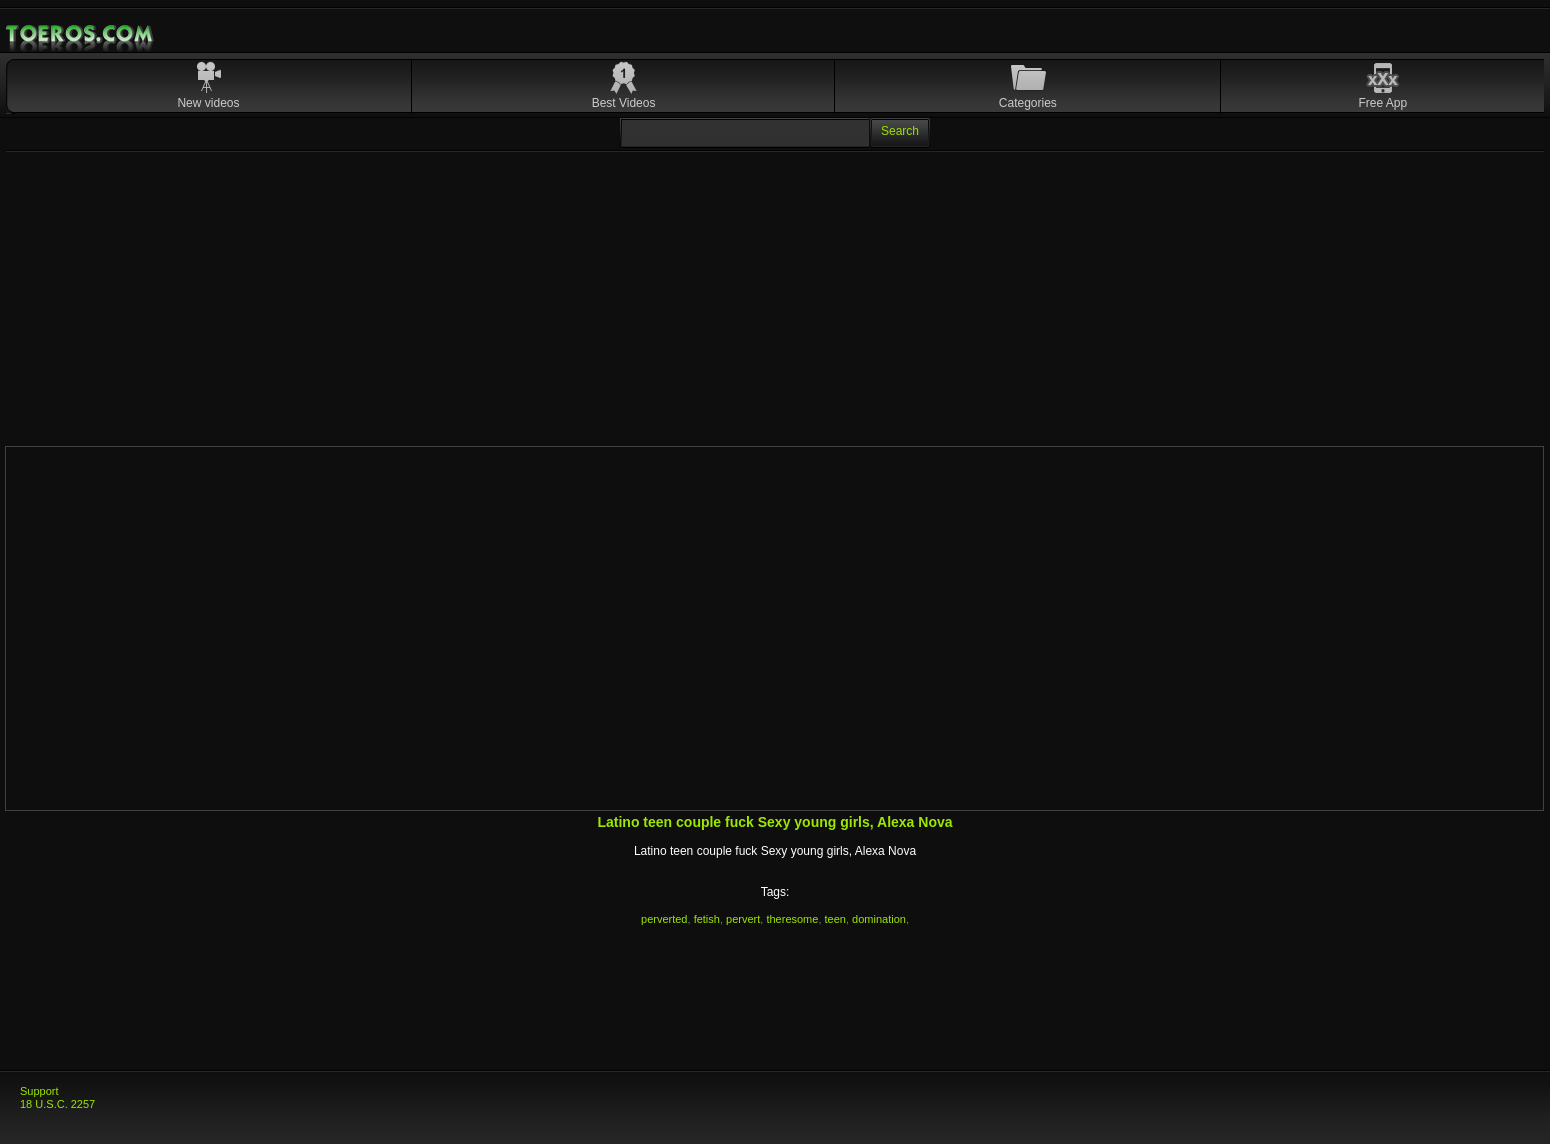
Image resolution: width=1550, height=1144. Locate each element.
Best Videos (624, 103)
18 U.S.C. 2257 (57, 1104)
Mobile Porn (81, 34)
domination (879, 919)
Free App (1382, 103)
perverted (664, 919)
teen (835, 919)
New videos (208, 103)
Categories (1028, 103)
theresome (792, 919)
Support (39, 1091)
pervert (743, 919)
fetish (707, 919)
